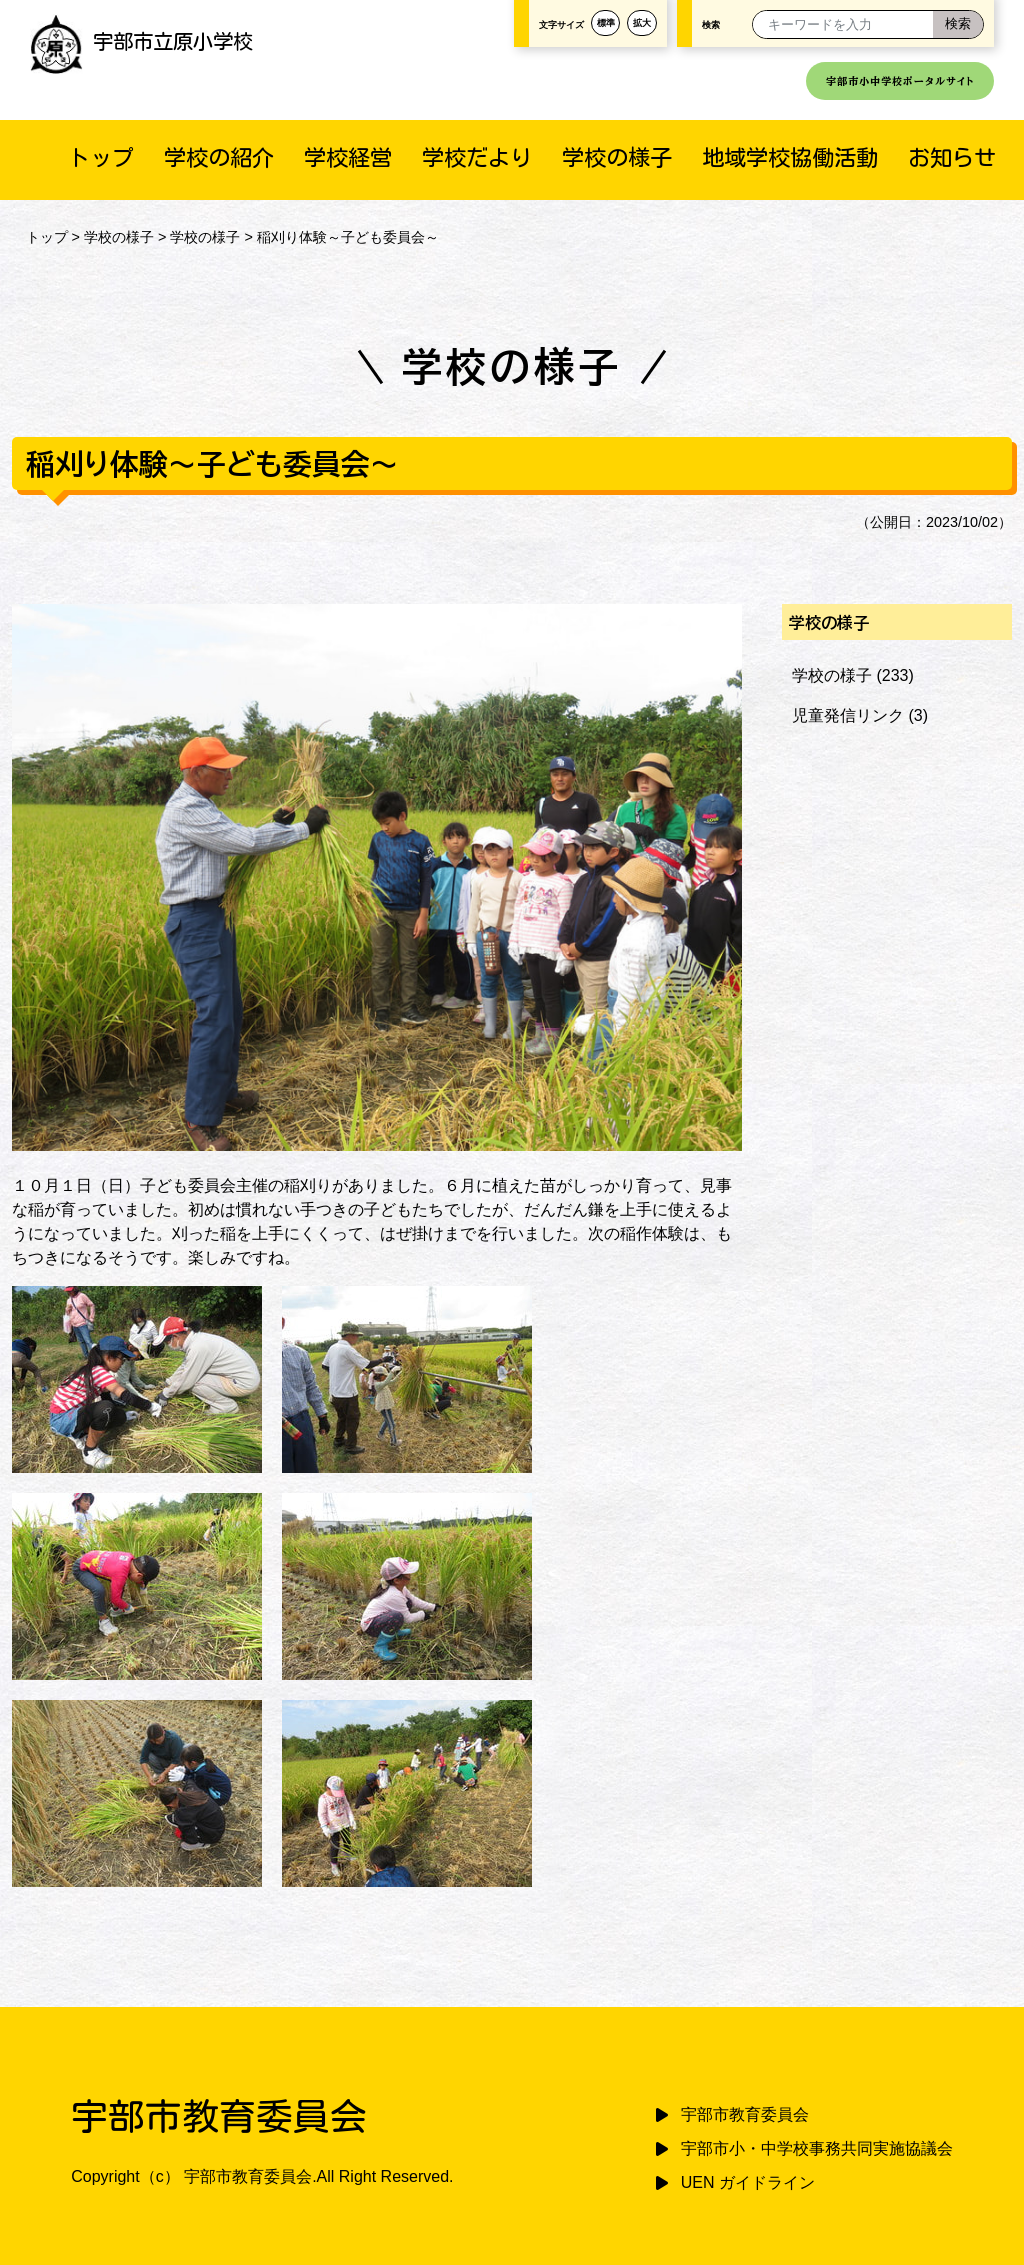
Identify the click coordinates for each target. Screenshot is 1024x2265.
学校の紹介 (219, 157)
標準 (606, 23)
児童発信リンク (848, 715)
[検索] (958, 24)
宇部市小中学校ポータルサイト (900, 81)
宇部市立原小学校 (141, 41)
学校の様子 (617, 157)
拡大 (642, 23)
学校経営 (348, 157)
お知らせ (952, 157)
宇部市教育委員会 (745, 2114)
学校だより (477, 157)
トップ (101, 157)
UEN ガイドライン (748, 2182)
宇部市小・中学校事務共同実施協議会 (817, 2148)
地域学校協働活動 (790, 157)
